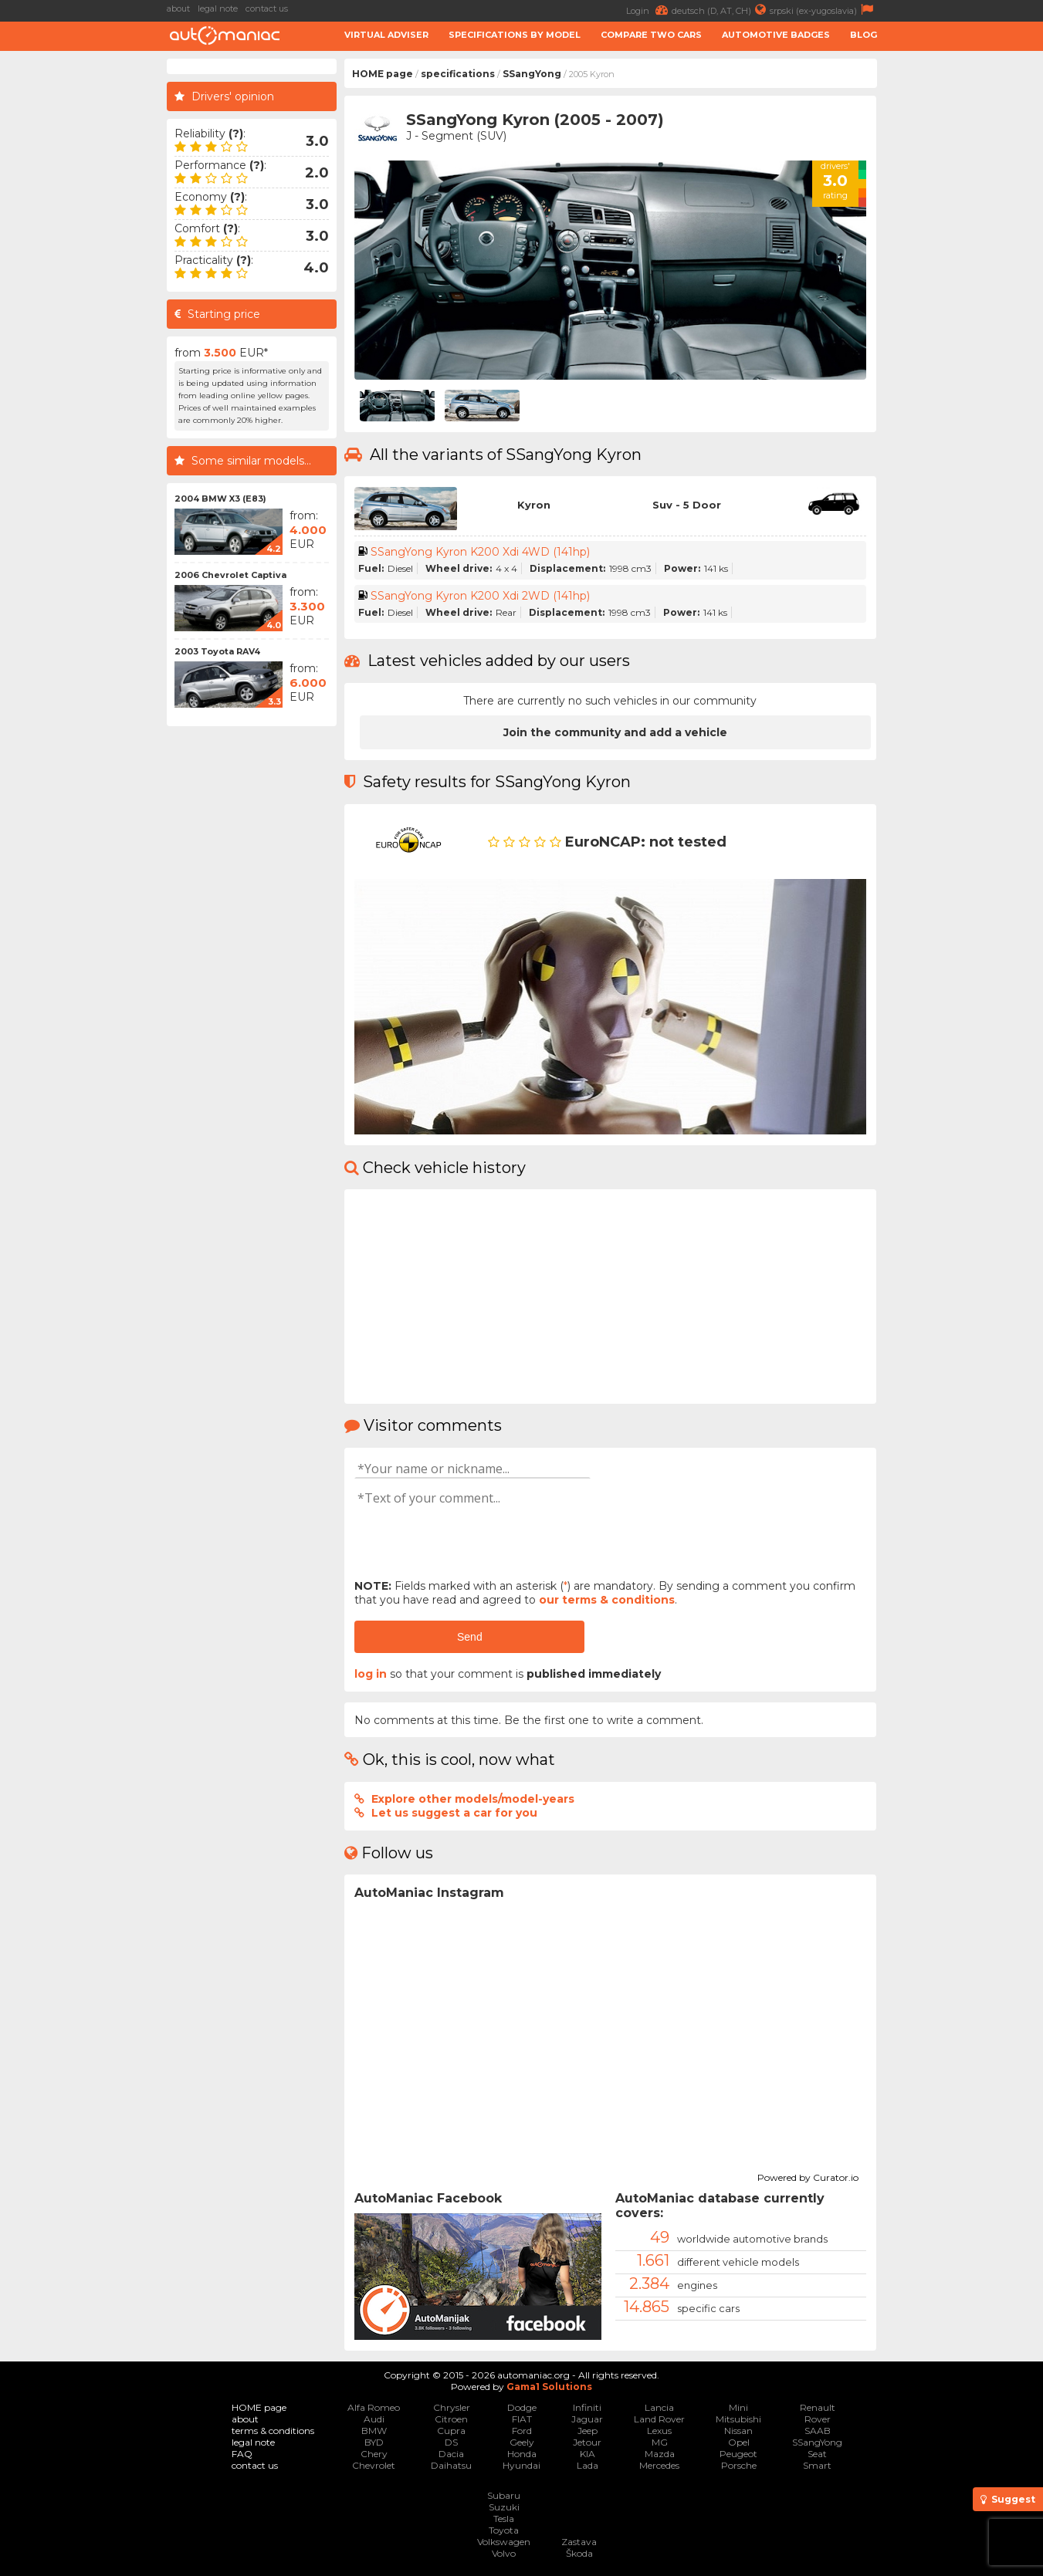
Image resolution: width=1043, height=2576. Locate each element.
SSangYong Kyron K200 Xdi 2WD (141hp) (480, 596)
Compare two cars (651, 34)
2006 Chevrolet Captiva (230, 575)
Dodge (522, 2407)
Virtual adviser (386, 34)
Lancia (659, 2407)
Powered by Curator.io (807, 2175)
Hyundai (521, 2465)
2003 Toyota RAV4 (217, 651)
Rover (817, 2419)
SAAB (817, 2430)
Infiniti (587, 2407)
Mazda (660, 2453)
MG (660, 2442)
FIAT (522, 2419)
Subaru (503, 2495)
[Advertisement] (964, 290)
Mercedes (659, 2465)
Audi (374, 2419)
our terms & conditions (607, 1600)
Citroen (451, 2419)
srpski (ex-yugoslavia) (823, 9)
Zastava (579, 2541)
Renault (817, 2407)
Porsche (739, 2465)
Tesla (503, 2518)
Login (649, 9)
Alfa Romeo (373, 2407)
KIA (587, 2453)
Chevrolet (373, 2465)
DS (451, 2442)
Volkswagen (503, 2541)
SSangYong (532, 73)
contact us (267, 8)
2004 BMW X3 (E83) (220, 498)
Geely (522, 2442)
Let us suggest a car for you (454, 1813)
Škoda (579, 2553)
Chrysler (451, 2407)
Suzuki (504, 2507)
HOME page (382, 73)
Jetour (587, 2442)
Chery (374, 2453)
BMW (374, 2430)
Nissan (738, 2430)
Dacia (451, 2453)
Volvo (504, 2553)
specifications (458, 73)
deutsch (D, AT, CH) (721, 9)
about (178, 8)
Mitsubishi (738, 2419)
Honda (522, 2453)
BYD (374, 2442)
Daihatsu (451, 2465)
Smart (817, 2465)
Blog (863, 34)
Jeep (587, 2430)
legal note (218, 8)
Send (470, 1637)
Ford (522, 2430)
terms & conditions (273, 2430)
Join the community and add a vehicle (615, 732)
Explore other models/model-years (472, 1799)
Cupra (451, 2430)
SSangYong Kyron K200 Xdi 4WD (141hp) (480, 552)
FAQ (242, 2453)
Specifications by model (515, 34)
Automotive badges (776, 34)
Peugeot (738, 2453)
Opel (739, 2442)
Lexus (659, 2430)
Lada (587, 2465)
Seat (817, 2453)
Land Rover (659, 2419)
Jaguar (587, 2419)
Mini (738, 2407)
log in (370, 1674)
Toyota (504, 2530)
